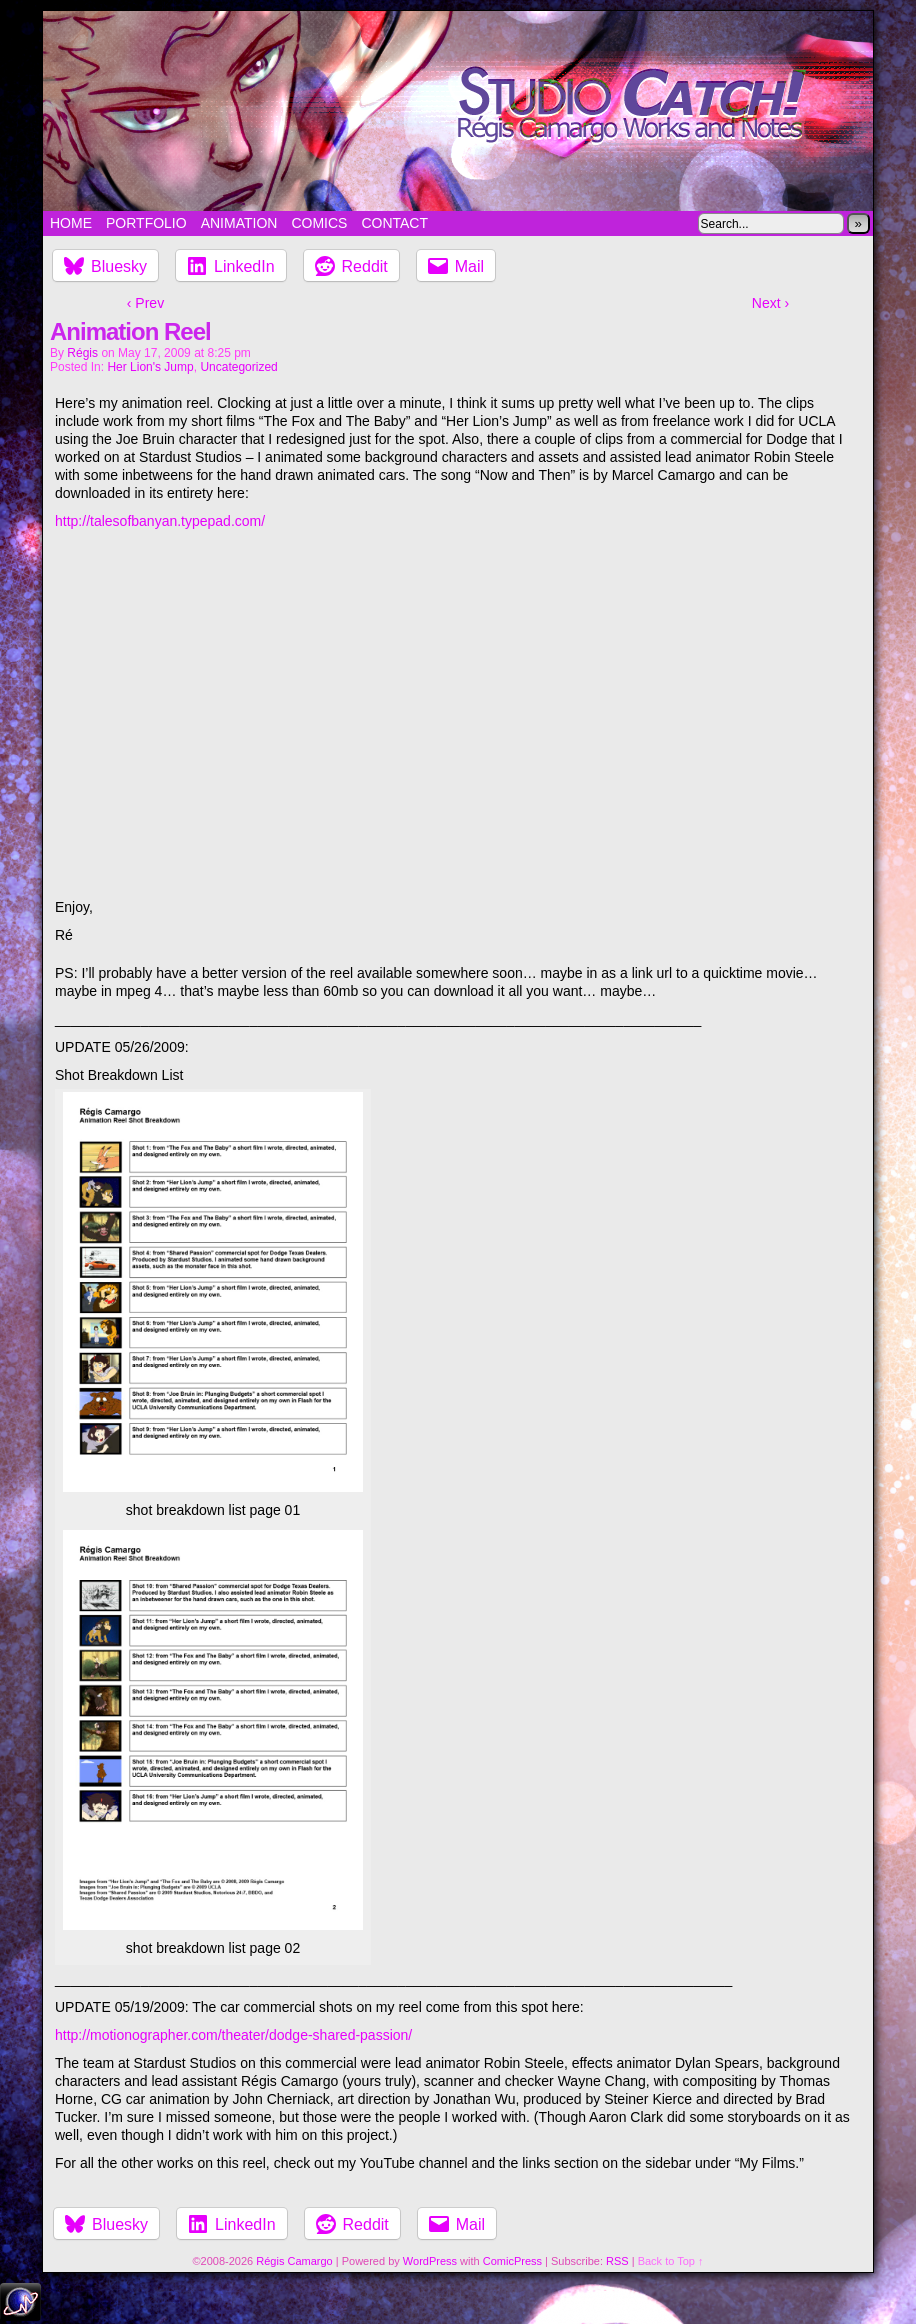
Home (71, 223)
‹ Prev (145, 303)
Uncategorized (238, 367)
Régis (82, 353)
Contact (394, 223)
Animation (239, 223)
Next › (770, 303)
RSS (617, 2261)
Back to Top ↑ (671, 2261)
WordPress (430, 2261)
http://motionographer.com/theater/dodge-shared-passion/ (233, 2035)
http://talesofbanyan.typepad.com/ (160, 521)
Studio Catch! (458, 111)
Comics (319, 223)
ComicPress (512, 2261)
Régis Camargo (294, 2261)
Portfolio (146, 223)
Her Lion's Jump (150, 367)
